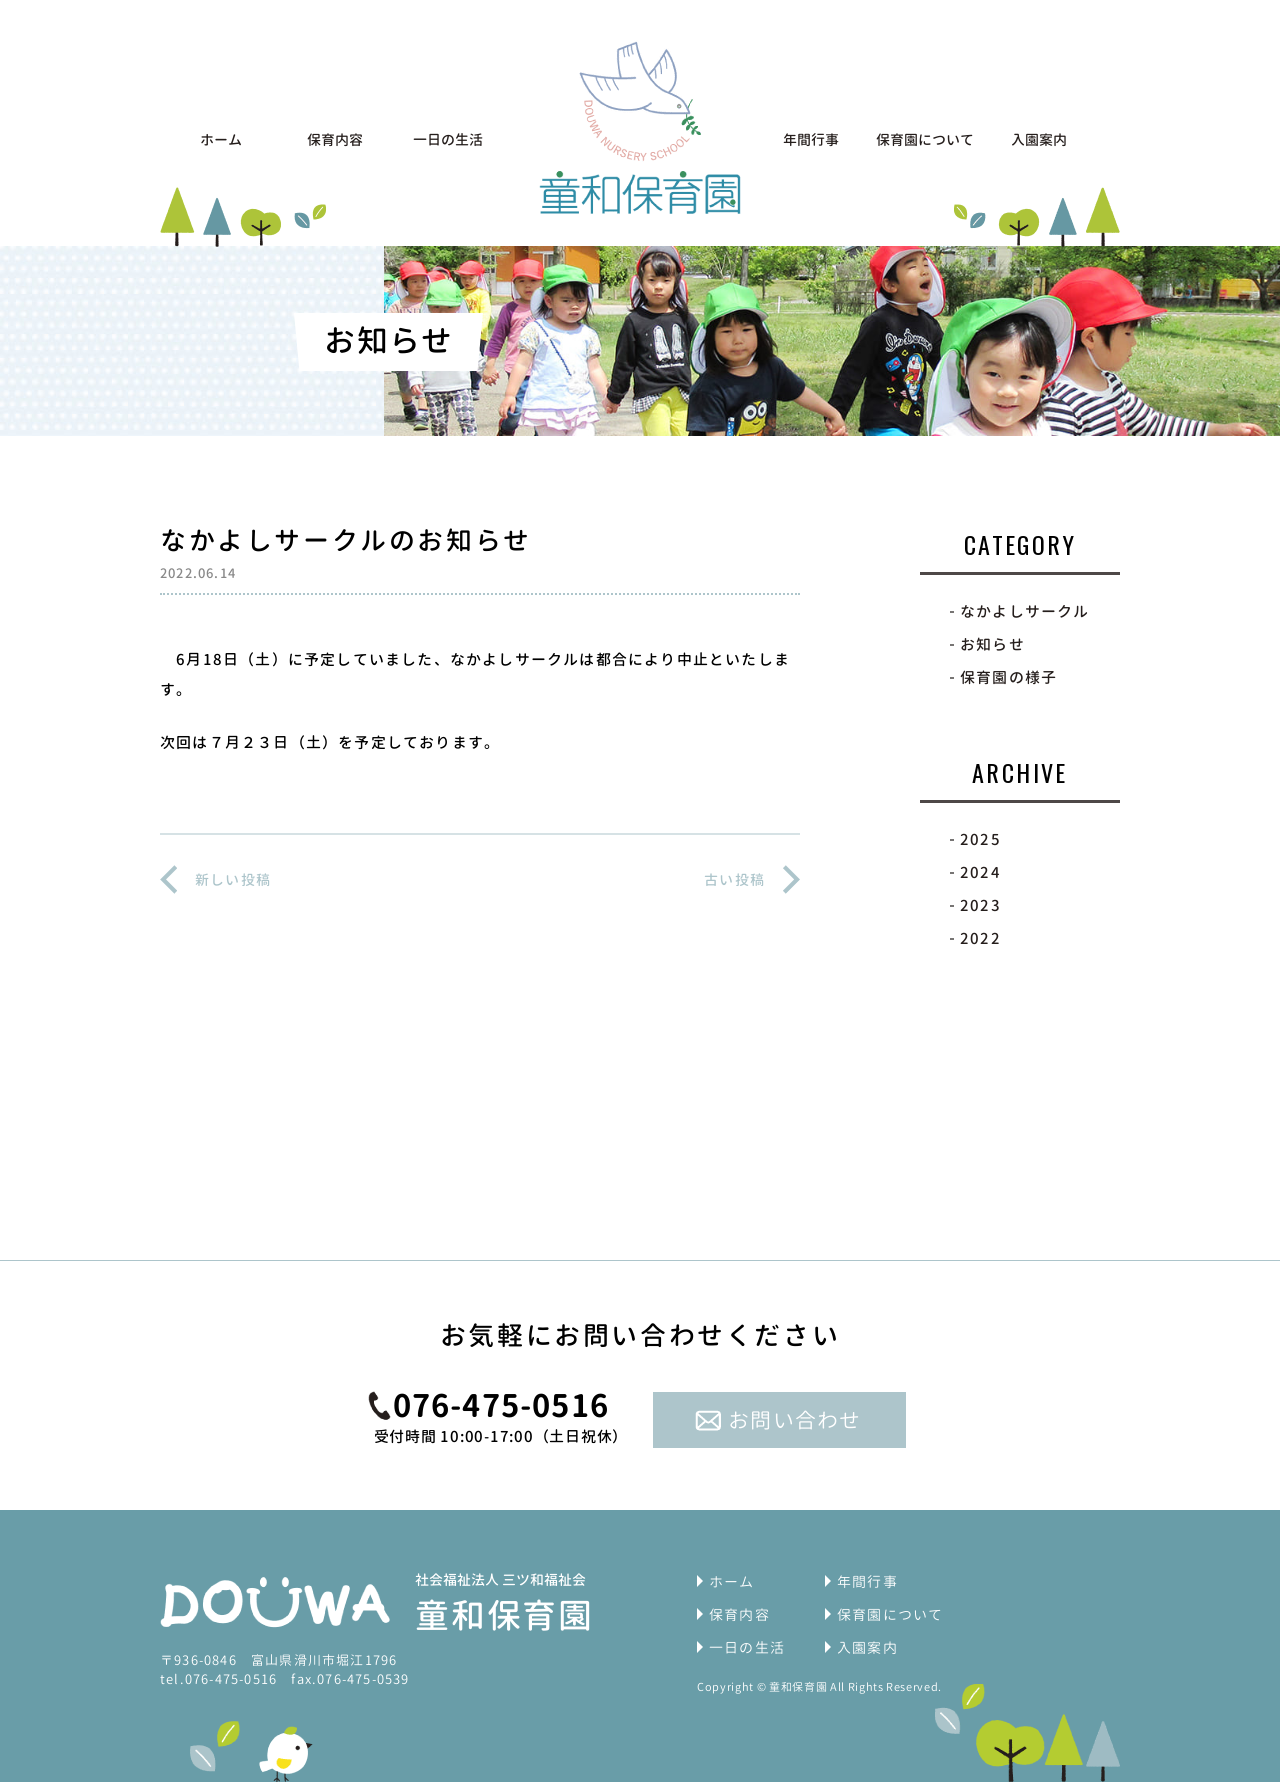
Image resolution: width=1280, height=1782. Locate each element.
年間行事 (811, 139)
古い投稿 (734, 879)
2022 (980, 938)
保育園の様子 (1008, 677)
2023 (980, 905)
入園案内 (1039, 139)
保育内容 (335, 139)
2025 (980, 839)
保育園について (925, 139)
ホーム (221, 139)
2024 (980, 872)
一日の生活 (448, 139)
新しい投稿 (233, 879)
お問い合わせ (794, 1420)
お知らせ (992, 644)
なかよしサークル (1025, 611)
